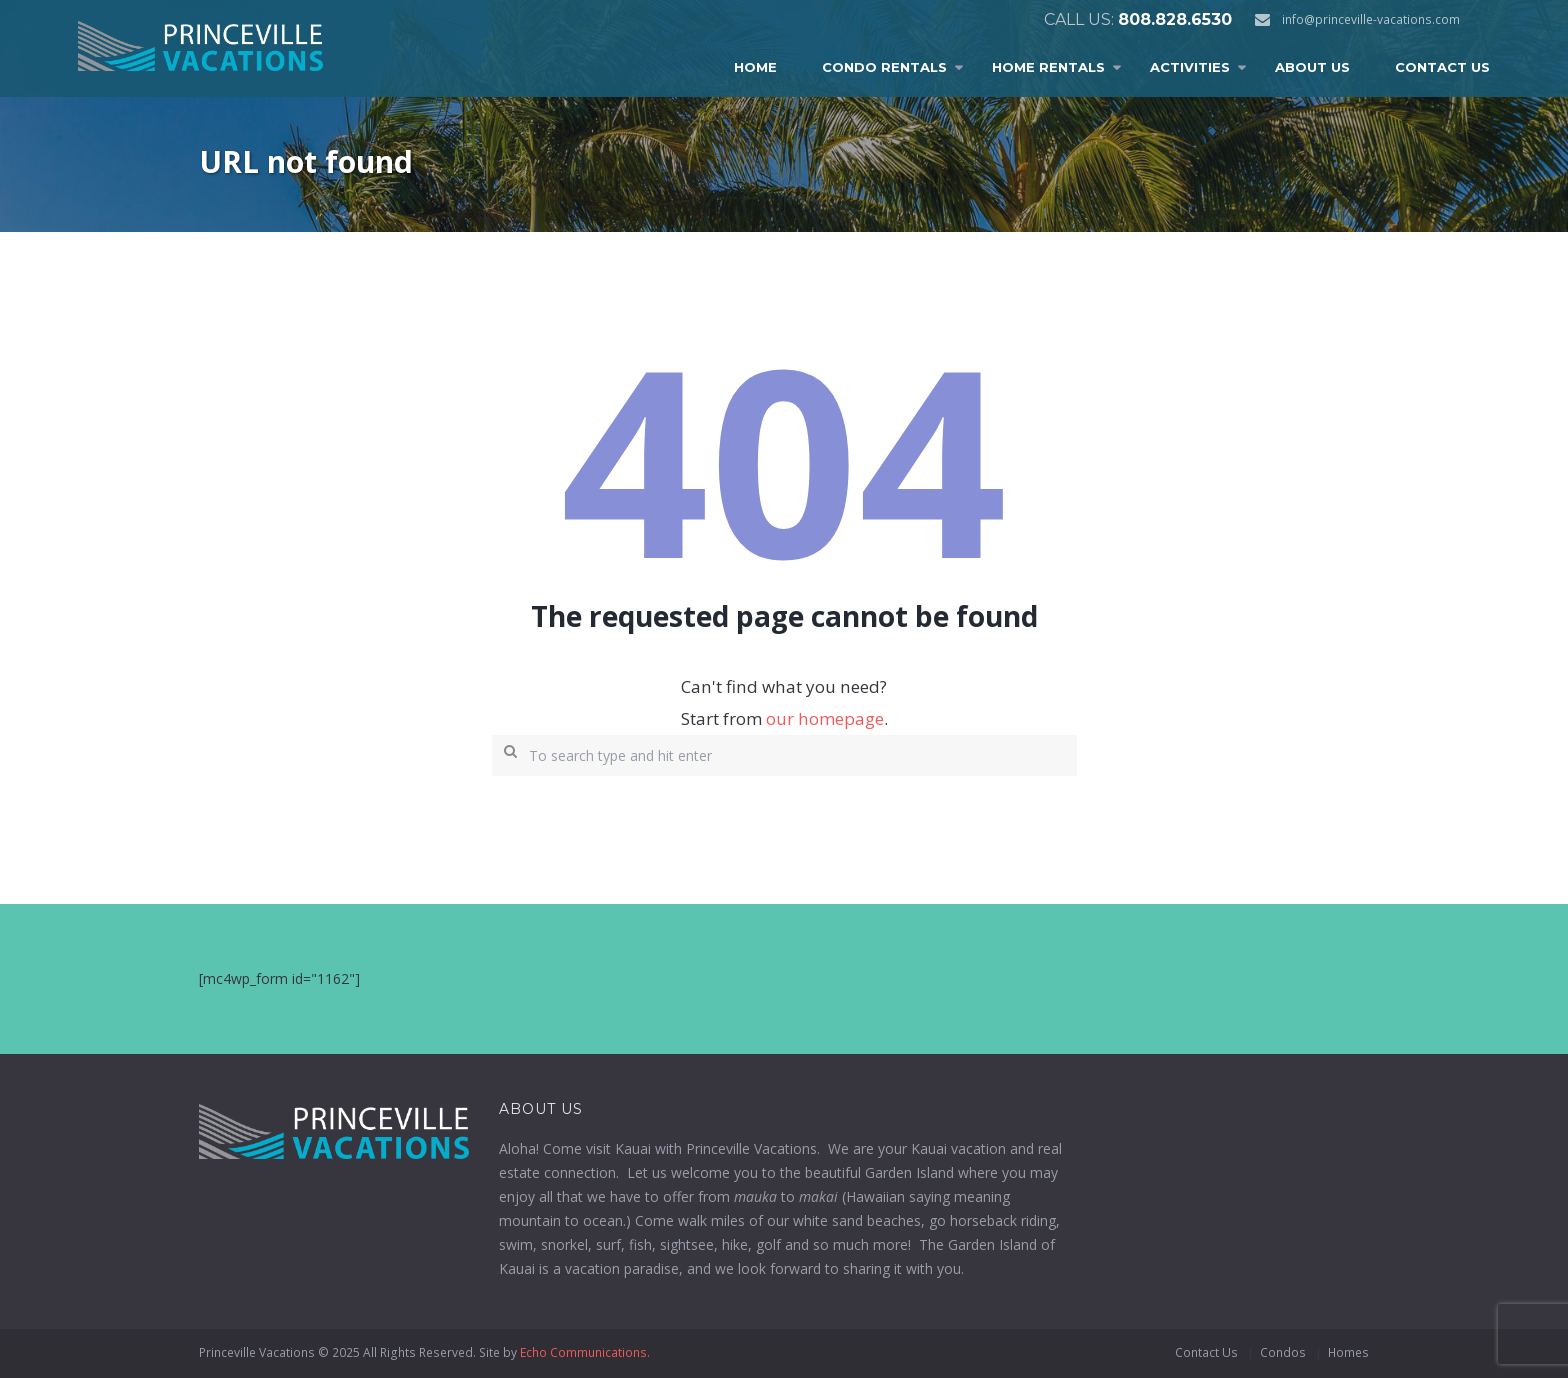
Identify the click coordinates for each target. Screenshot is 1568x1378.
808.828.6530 (1175, 19)
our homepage (825, 718)
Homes (1348, 1352)
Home (755, 67)
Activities (1190, 67)
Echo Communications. (585, 1352)
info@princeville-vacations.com (1371, 19)
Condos (1283, 1352)
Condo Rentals (884, 67)
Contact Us (1442, 67)
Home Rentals (1048, 67)
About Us (1312, 67)
